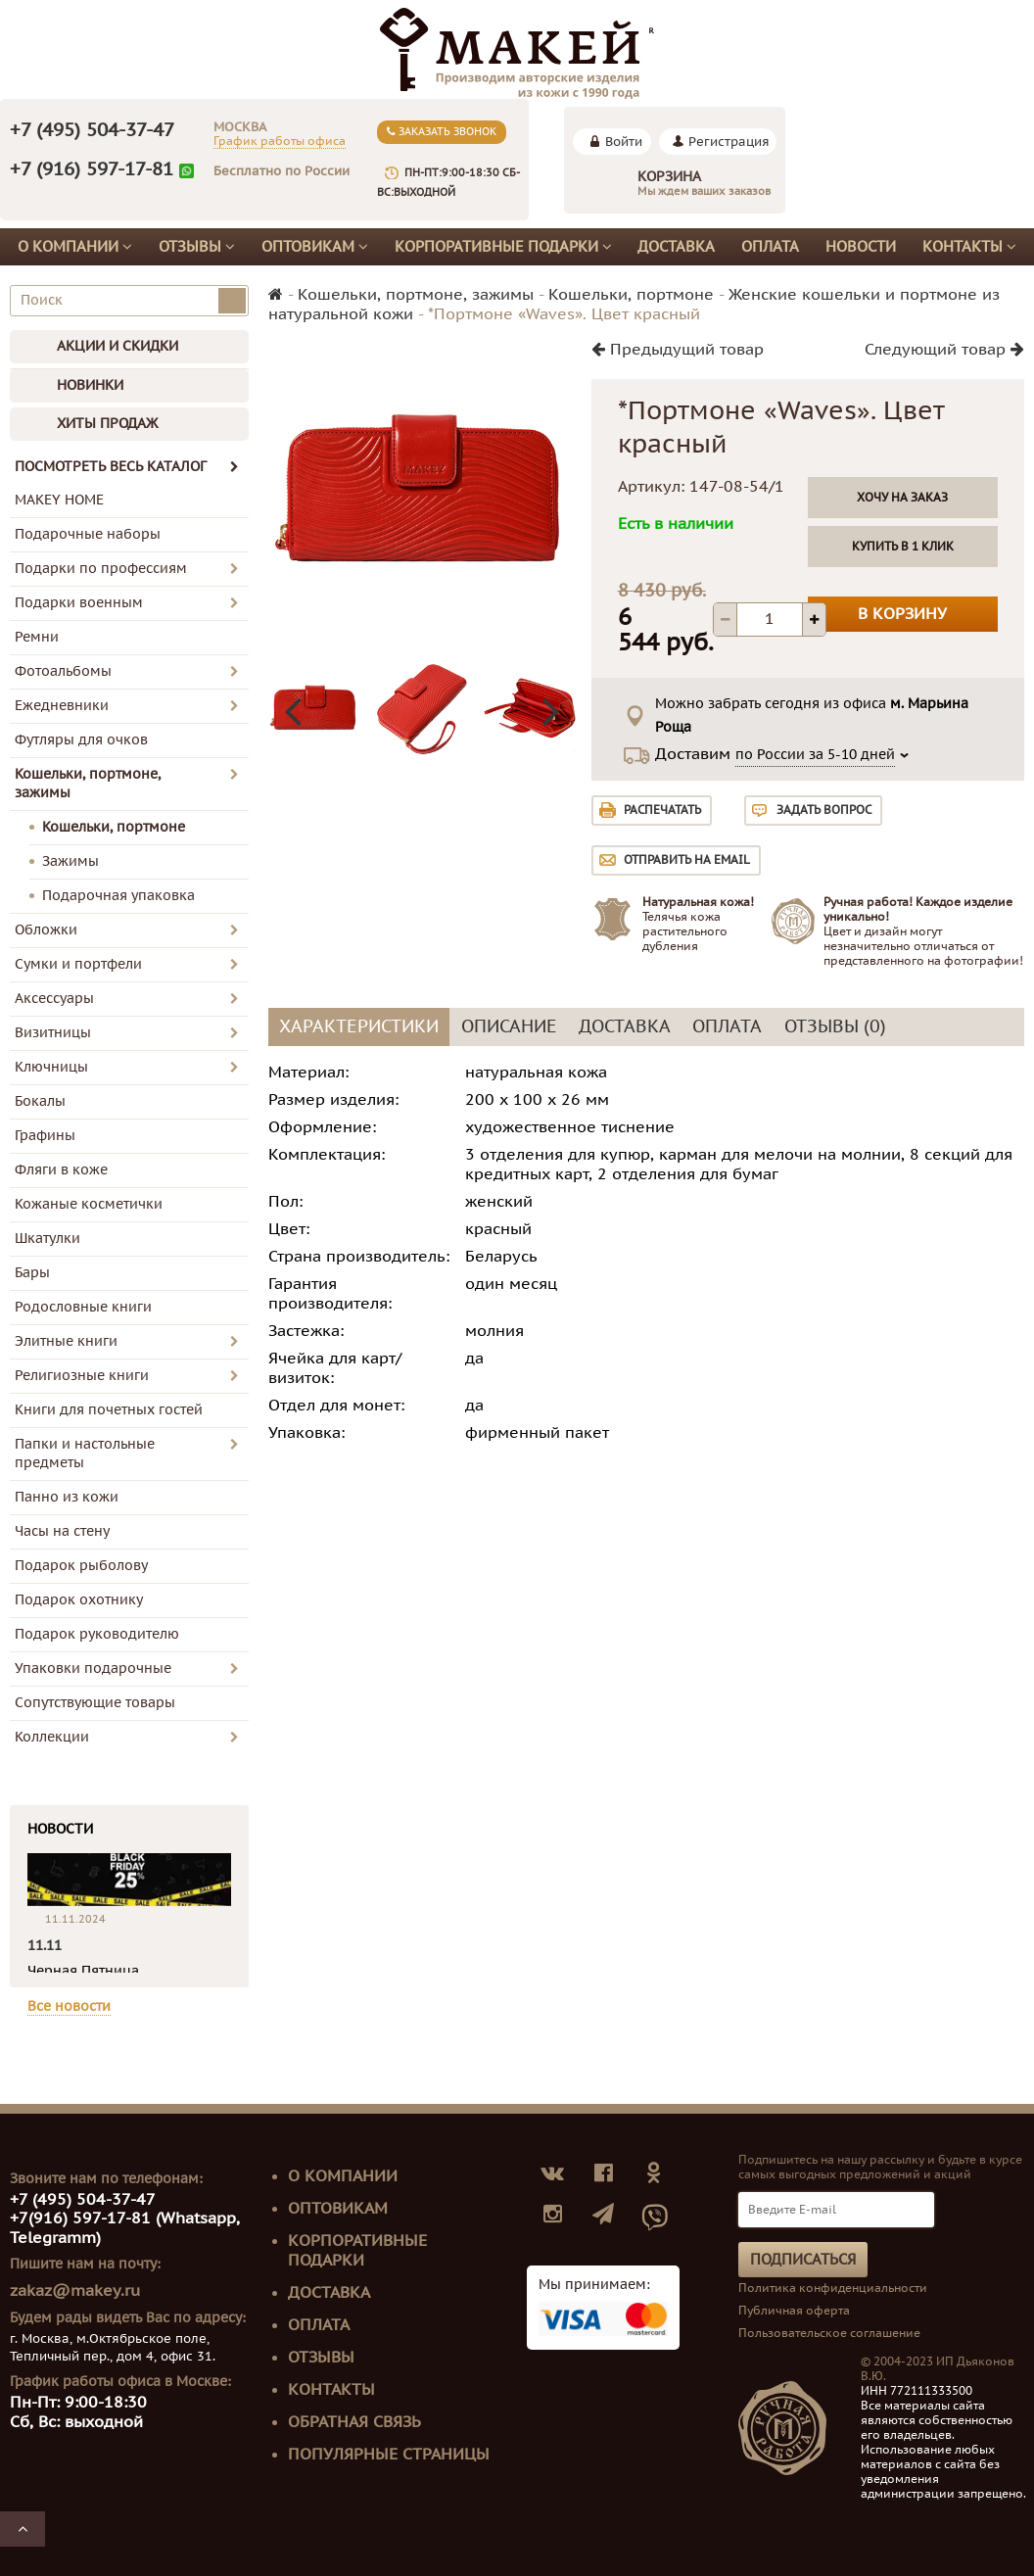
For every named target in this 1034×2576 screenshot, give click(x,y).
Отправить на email (687, 860)
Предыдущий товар (677, 349)
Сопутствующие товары (95, 1702)
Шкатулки (47, 1238)
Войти (623, 142)
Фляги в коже (61, 1170)
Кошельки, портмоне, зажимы (88, 783)
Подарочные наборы (88, 534)
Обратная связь (354, 2422)
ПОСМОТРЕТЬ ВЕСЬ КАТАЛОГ (127, 466)
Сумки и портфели (78, 964)
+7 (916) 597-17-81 (91, 169)
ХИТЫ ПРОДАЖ (107, 423)
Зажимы (70, 861)
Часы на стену (62, 1531)
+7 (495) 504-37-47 (92, 130)
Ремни (37, 637)
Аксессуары (54, 998)
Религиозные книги (82, 1375)
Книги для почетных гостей (109, 1410)
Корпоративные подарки (503, 247)
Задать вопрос (823, 810)
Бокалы (40, 1101)
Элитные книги (66, 1341)
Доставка (676, 247)
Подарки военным (79, 603)
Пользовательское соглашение (829, 2333)
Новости (860, 247)
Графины (45, 1135)
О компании (75, 247)
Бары (32, 1272)
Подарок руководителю (97, 1634)
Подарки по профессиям (101, 568)
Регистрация (729, 142)
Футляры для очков (81, 740)
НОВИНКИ (90, 385)
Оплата (770, 247)
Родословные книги (83, 1307)
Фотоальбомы (63, 671)
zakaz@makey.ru (75, 2291)
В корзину (902, 614)
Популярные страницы (389, 2454)
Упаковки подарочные (93, 1668)
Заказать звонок (441, 131)
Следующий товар (944, 349)
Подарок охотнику (79, 1600)
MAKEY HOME (59, 500)
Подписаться (803, 2259)
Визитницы (53, 1033)
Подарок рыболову (81, 1565)
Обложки (46, 930)
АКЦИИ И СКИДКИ (117, 346)
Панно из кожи (66, 1497)
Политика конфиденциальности (832, 2288)
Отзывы (197, 247)
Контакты (969, 247)
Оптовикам (314, 247)
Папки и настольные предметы (85, 1453)
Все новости (69, 2006)
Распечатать (662, 810)
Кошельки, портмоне (113, 827)
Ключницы (51, 1067)
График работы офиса (279, 141)
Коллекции (52, 1737)
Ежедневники (62, 705)
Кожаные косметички (89, 1204)
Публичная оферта (794, 2310)
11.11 (44, 1945)
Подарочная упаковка (118, 895)
